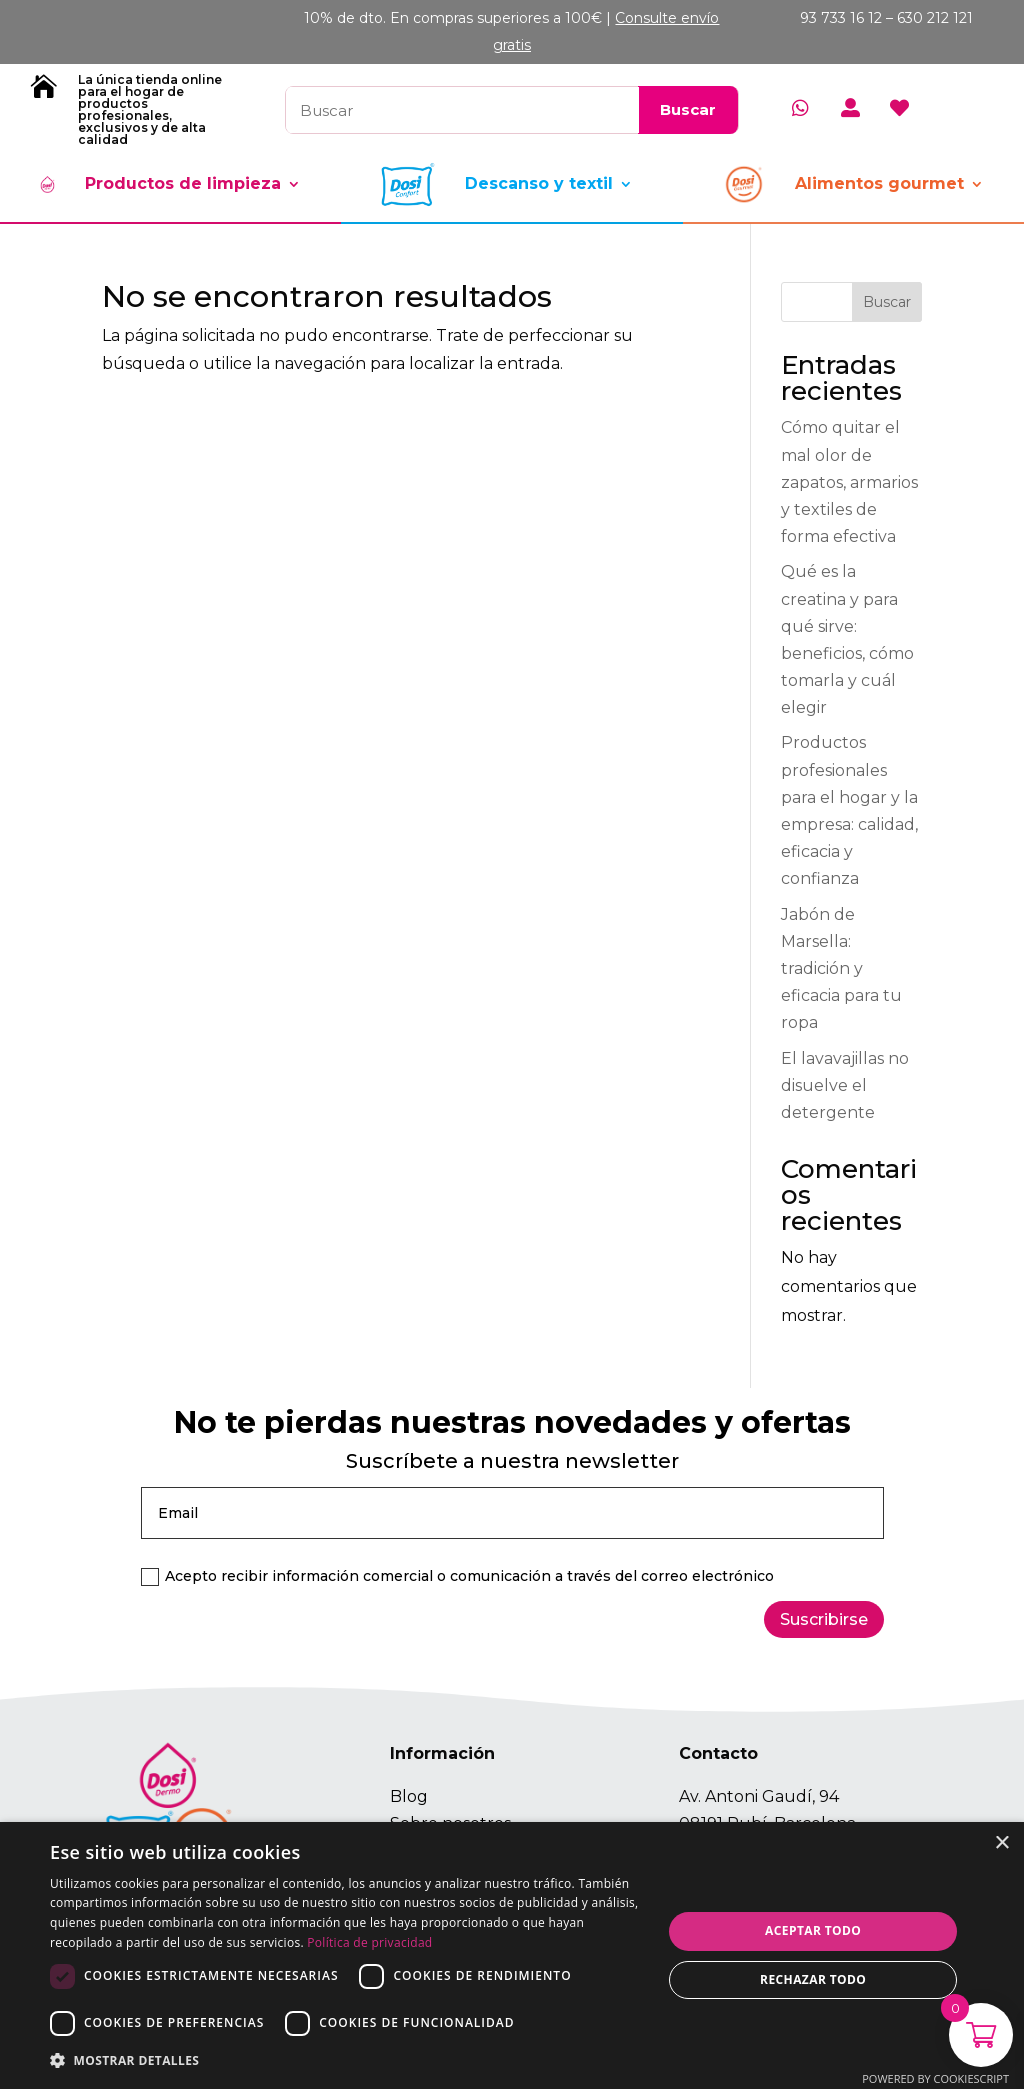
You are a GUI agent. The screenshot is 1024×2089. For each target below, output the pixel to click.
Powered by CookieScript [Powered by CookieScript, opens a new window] (935, 2078)
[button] (347, 2060)
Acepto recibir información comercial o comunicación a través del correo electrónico (457, 1576)
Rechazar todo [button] (813, 1979)
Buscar (887, 302)
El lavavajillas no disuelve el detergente (845, 1085)
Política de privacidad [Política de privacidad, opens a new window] (369, 1942)
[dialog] (512, 1955)
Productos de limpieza (183, 183)
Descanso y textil (539, 183)
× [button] (1001, 1843)
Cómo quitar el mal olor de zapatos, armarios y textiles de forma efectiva (849, 482)
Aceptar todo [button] (813, 1930)
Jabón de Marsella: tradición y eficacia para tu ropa (841, 969)
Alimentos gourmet (879, 183)
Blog (409, 1796)
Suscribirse (824, 1619)
